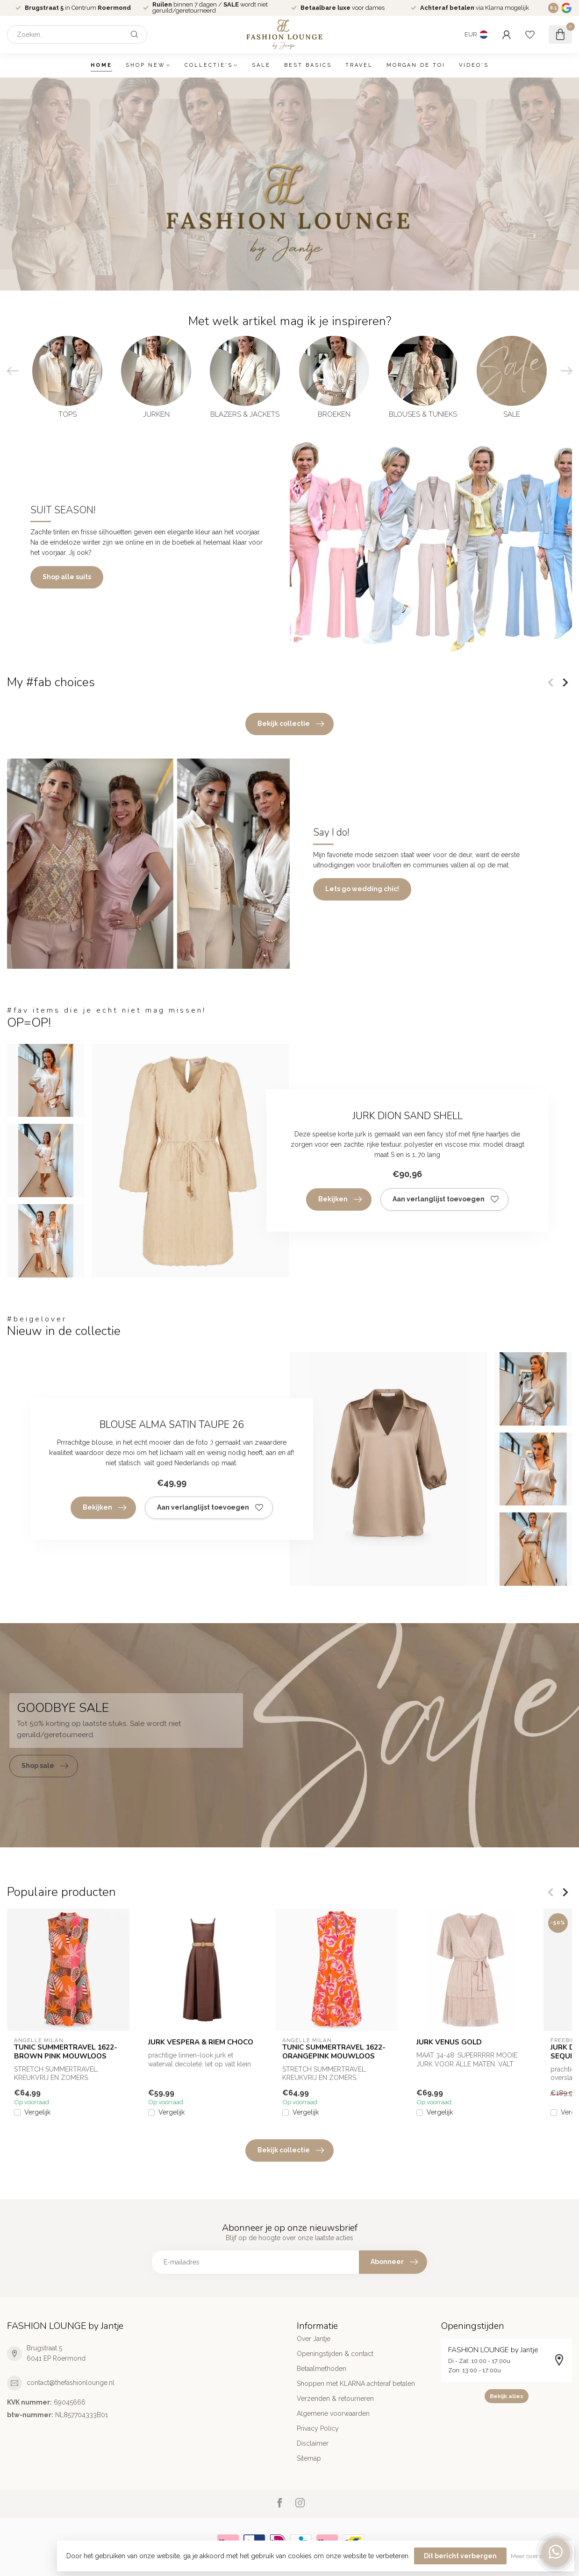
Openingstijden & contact (335, 2353)
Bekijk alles (506, 2396)
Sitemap (309, 2458)
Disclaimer (313, 2443)
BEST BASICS (308, 65)
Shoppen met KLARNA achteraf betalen (356, 2383)
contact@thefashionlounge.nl (70, 2382)
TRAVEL (359, 65)
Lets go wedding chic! (362, 889)
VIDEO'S (474, 65)
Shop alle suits (67, 577)
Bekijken (340, 1199)
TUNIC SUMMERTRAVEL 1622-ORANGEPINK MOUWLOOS (334, 2051)
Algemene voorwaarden (333, 2413)
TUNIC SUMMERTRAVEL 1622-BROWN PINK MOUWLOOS (65, 2051)
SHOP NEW (145, 65)
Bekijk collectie (290, 724)
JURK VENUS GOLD (449, 2042)
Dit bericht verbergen (460, 2556)
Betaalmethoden (321, 2368)
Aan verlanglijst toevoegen (446, 1199)
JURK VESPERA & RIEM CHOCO (200, 2042)
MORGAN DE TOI (415, 65)
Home (101, 65)
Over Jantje (313, 2338)
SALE (261, 65)
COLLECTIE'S (209, 65)
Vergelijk (37, 2112)
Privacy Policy (318, 2428)
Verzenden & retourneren (335, 2398)
